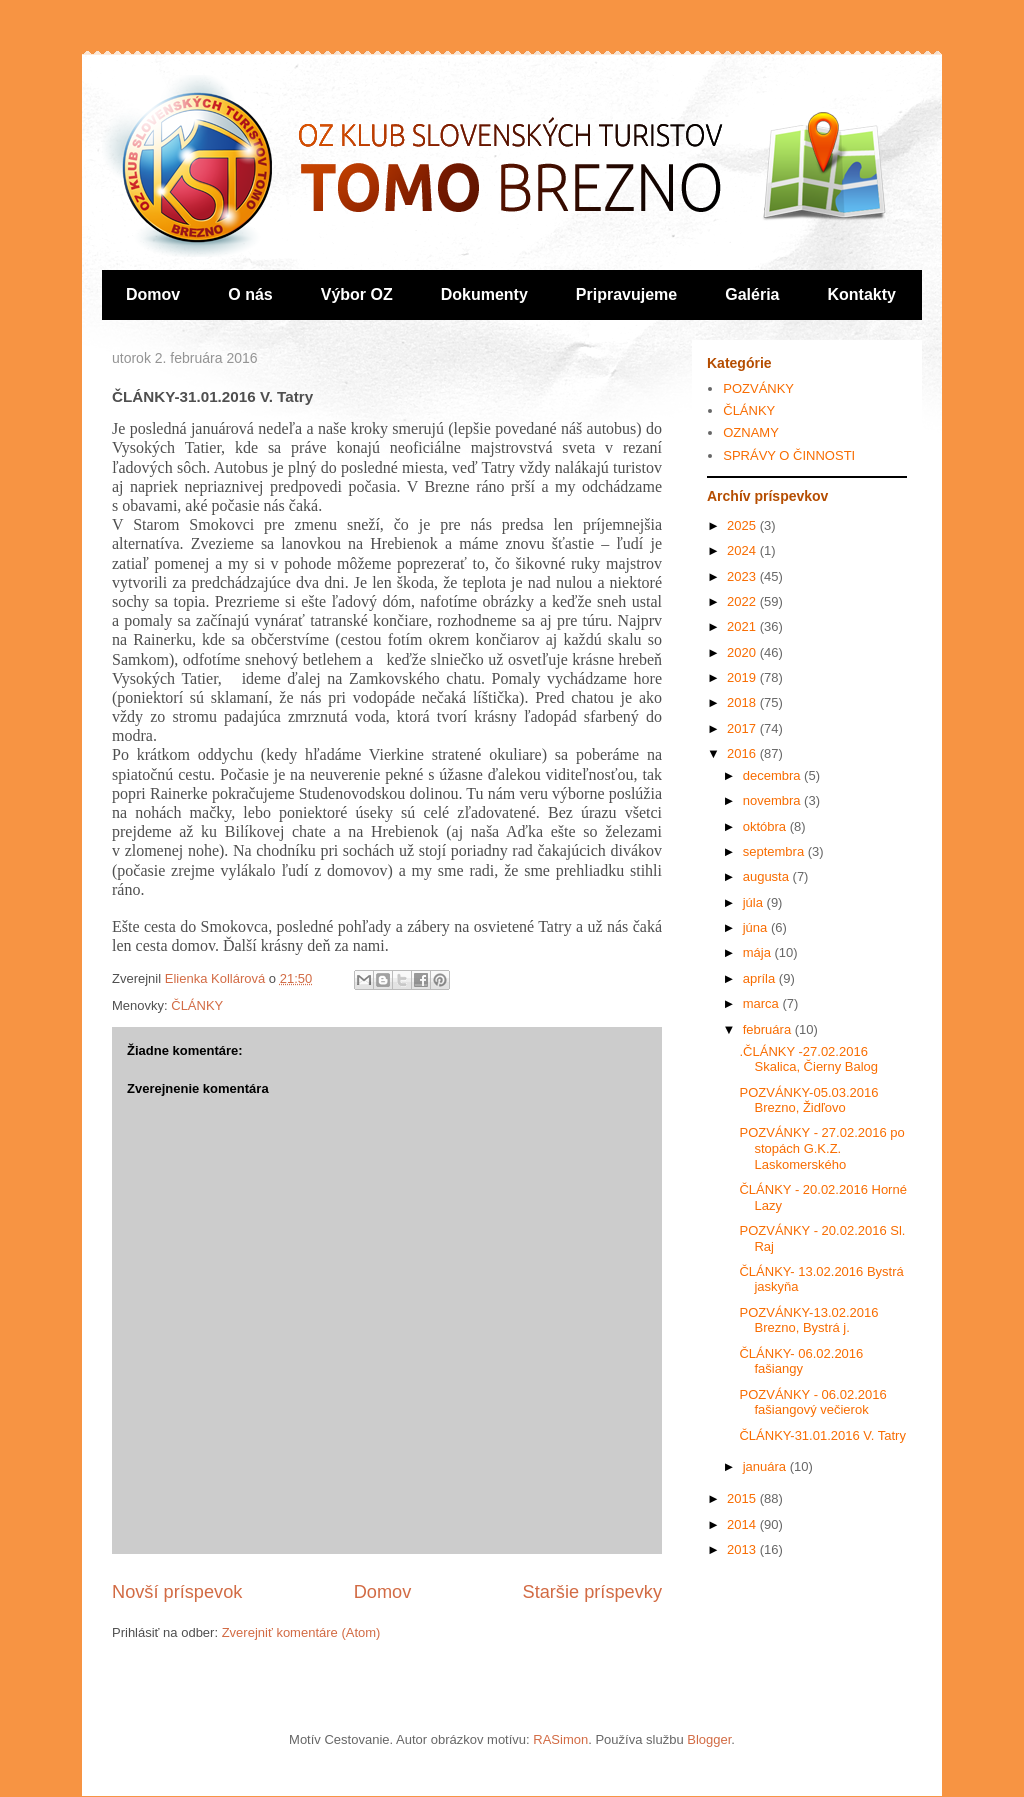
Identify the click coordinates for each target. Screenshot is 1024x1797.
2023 (743, 576)
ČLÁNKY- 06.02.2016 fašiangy (801, 1361)
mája (759, 952)
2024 (743, 550)
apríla (761, 978)
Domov (153, 294)
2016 (743, 753)
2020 (743, 652)
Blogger (709, 1739)
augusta (768, 876)
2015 (743, 1498)
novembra (773, 800)
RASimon (560, 1739)
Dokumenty (484, 294)
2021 (743, 626)
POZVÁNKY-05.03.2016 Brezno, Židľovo (808, 1100)
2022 (743, 601)
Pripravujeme (626, 294)
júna (757, 927)
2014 (743, 1524)
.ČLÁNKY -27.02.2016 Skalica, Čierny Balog (808, 1059)
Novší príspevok (177, 1592)
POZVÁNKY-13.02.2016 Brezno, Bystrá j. (808, 1320)
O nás (250, 294)
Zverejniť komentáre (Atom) (301, 1632)
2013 (743, 1549)
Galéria (752, 294)
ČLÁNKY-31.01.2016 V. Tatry (822, 1435)
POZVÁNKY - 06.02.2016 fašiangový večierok (812, 1402)
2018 (743, 702)
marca (763, 1003)
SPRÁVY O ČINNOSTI (789, 455)
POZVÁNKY (758, 388)
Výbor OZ (357, 294)
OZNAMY (751, 432)
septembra (775, 851)
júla (755, 902)
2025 (743, 525)
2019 (743, 677)
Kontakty (862, 294)
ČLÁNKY (197, 1005)
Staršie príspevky (593, 1592)
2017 (743, 728)
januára (766, 1466)
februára (769, 1029)
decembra (773, 775)
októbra (766, 826)
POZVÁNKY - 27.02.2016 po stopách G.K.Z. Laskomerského (821, 1148)
